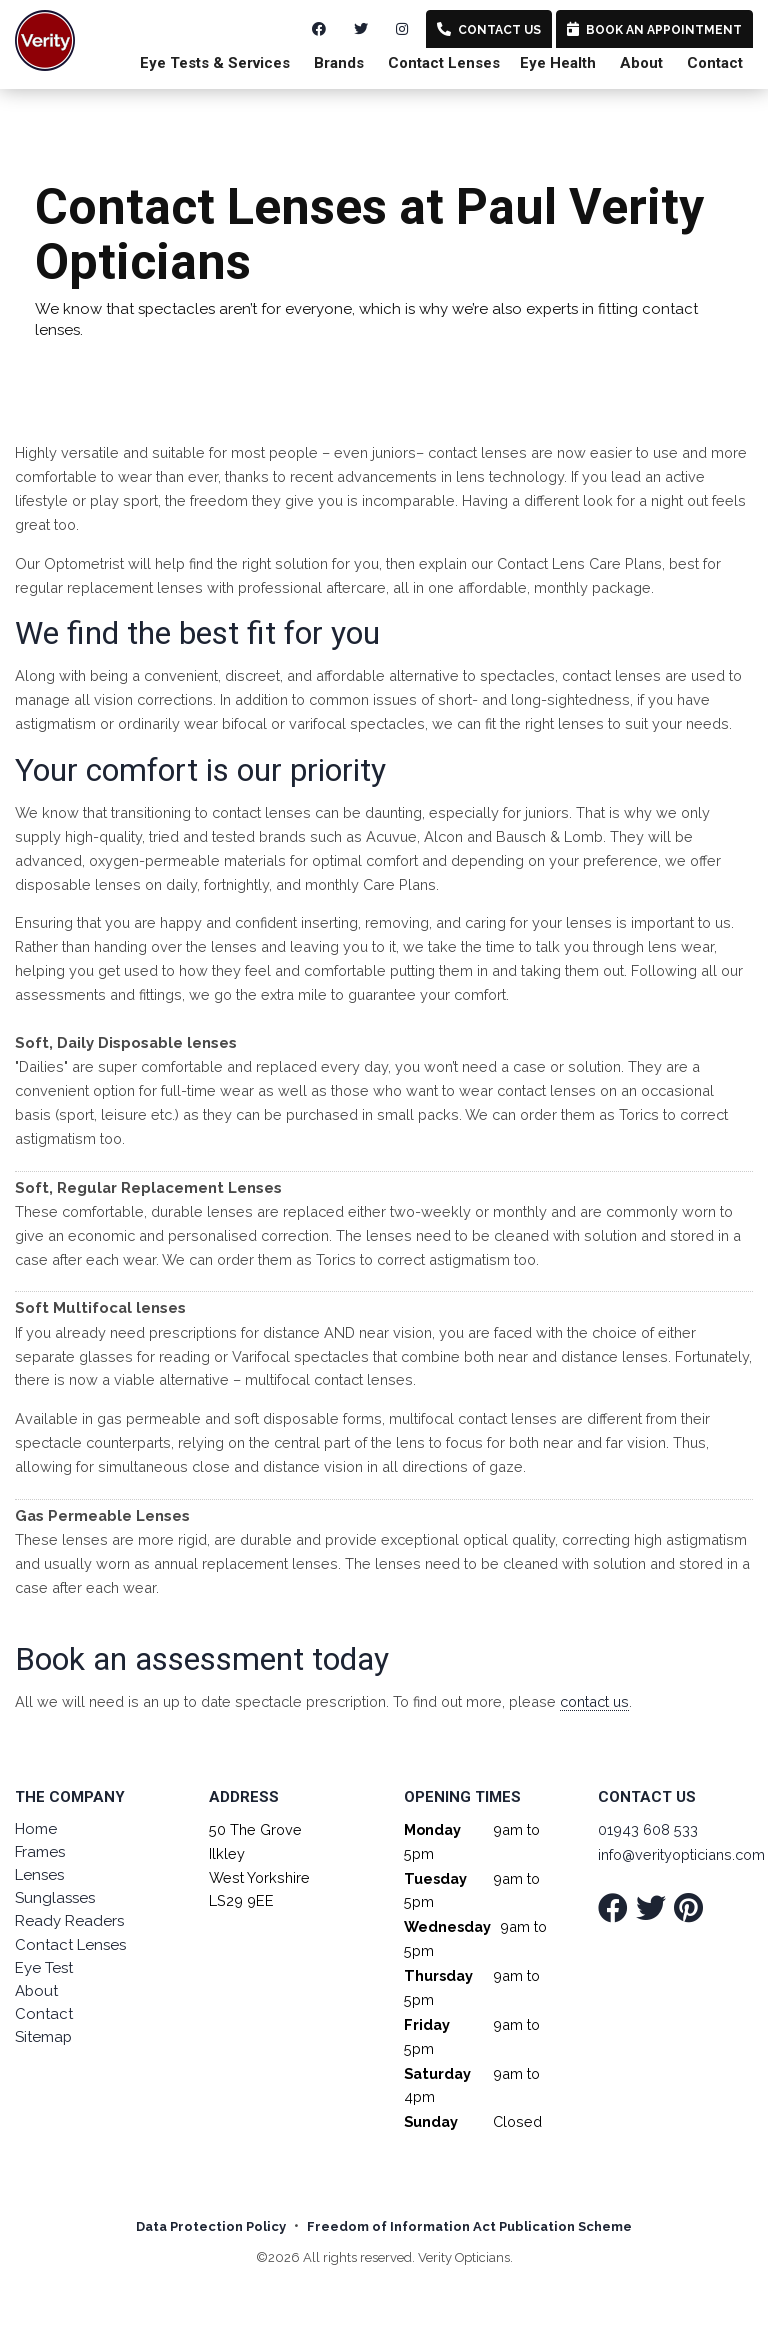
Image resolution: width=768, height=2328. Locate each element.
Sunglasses (55, 1898)
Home (36, 1829)
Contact (715, 63)
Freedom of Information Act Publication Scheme (469, 2226)
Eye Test (44, 1968)
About (641, 63)
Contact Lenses (70, 1945)
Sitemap (43, 2037)
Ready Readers (69, 1921)
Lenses (39, 1875)
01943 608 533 (648, 1829)
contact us (594, 1701)
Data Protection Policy (211, 2226)
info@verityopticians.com (681, 1854)
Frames (40, 1852)
